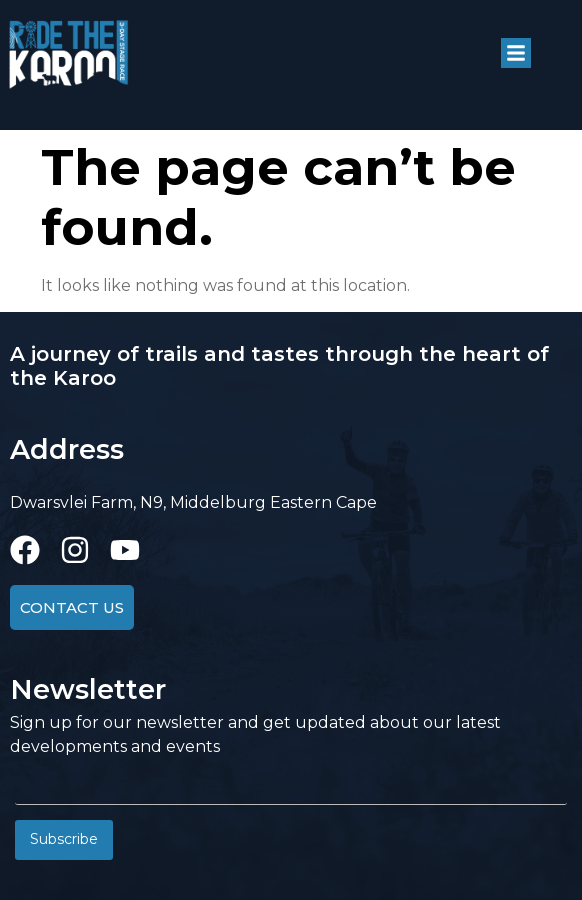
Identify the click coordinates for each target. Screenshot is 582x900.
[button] (516, 53)
